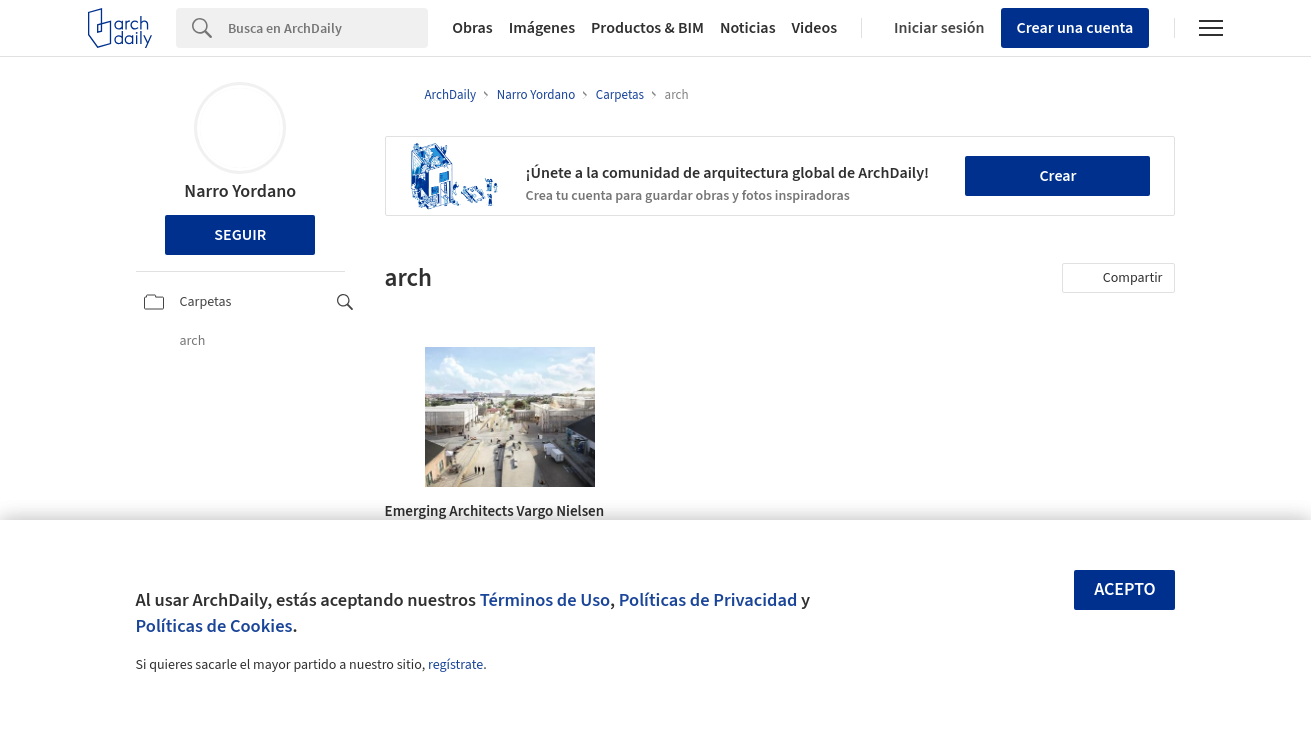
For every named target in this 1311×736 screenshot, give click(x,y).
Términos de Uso (545, 600)
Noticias (748, 28)
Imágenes (542, 28)
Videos (815, 28)
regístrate (455, 665)
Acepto (1125, 589)
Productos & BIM (647, 28)
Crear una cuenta (1075, 28)
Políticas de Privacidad (708, 600)
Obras (472, 28)
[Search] (328, 28)
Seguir (240, 235)
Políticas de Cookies (214, 626)
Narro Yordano (240, 191)
